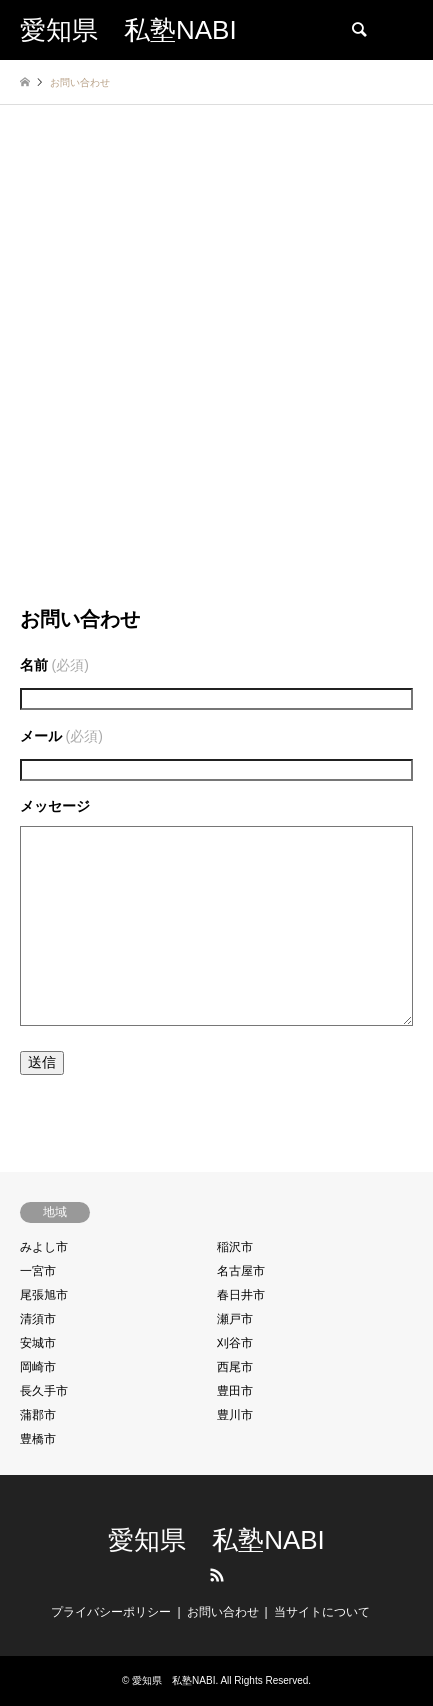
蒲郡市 (38, 1415)
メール (61, 736)
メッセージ (55, 806)
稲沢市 (235, 1247)
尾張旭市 (44, 1295)
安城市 (38, 1343)
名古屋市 (241, 1271)
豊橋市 (38, 1439)
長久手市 (44, 1391)
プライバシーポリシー (111, 1612)
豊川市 (235, 1415)
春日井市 (241, 1295)
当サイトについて (322, 1612)
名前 (54, 665)
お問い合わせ (223, 1612)
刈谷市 (235, 1343)
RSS (217, 1575)
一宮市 (38, 1271)
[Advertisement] (216, 371)
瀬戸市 (235, 1319)
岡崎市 (38, 1367)
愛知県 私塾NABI (216, 1540)
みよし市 (44, 1247)
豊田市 (235, 1391)
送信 (42, 1062)
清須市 (38, 1319)
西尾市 (235, 1367)
